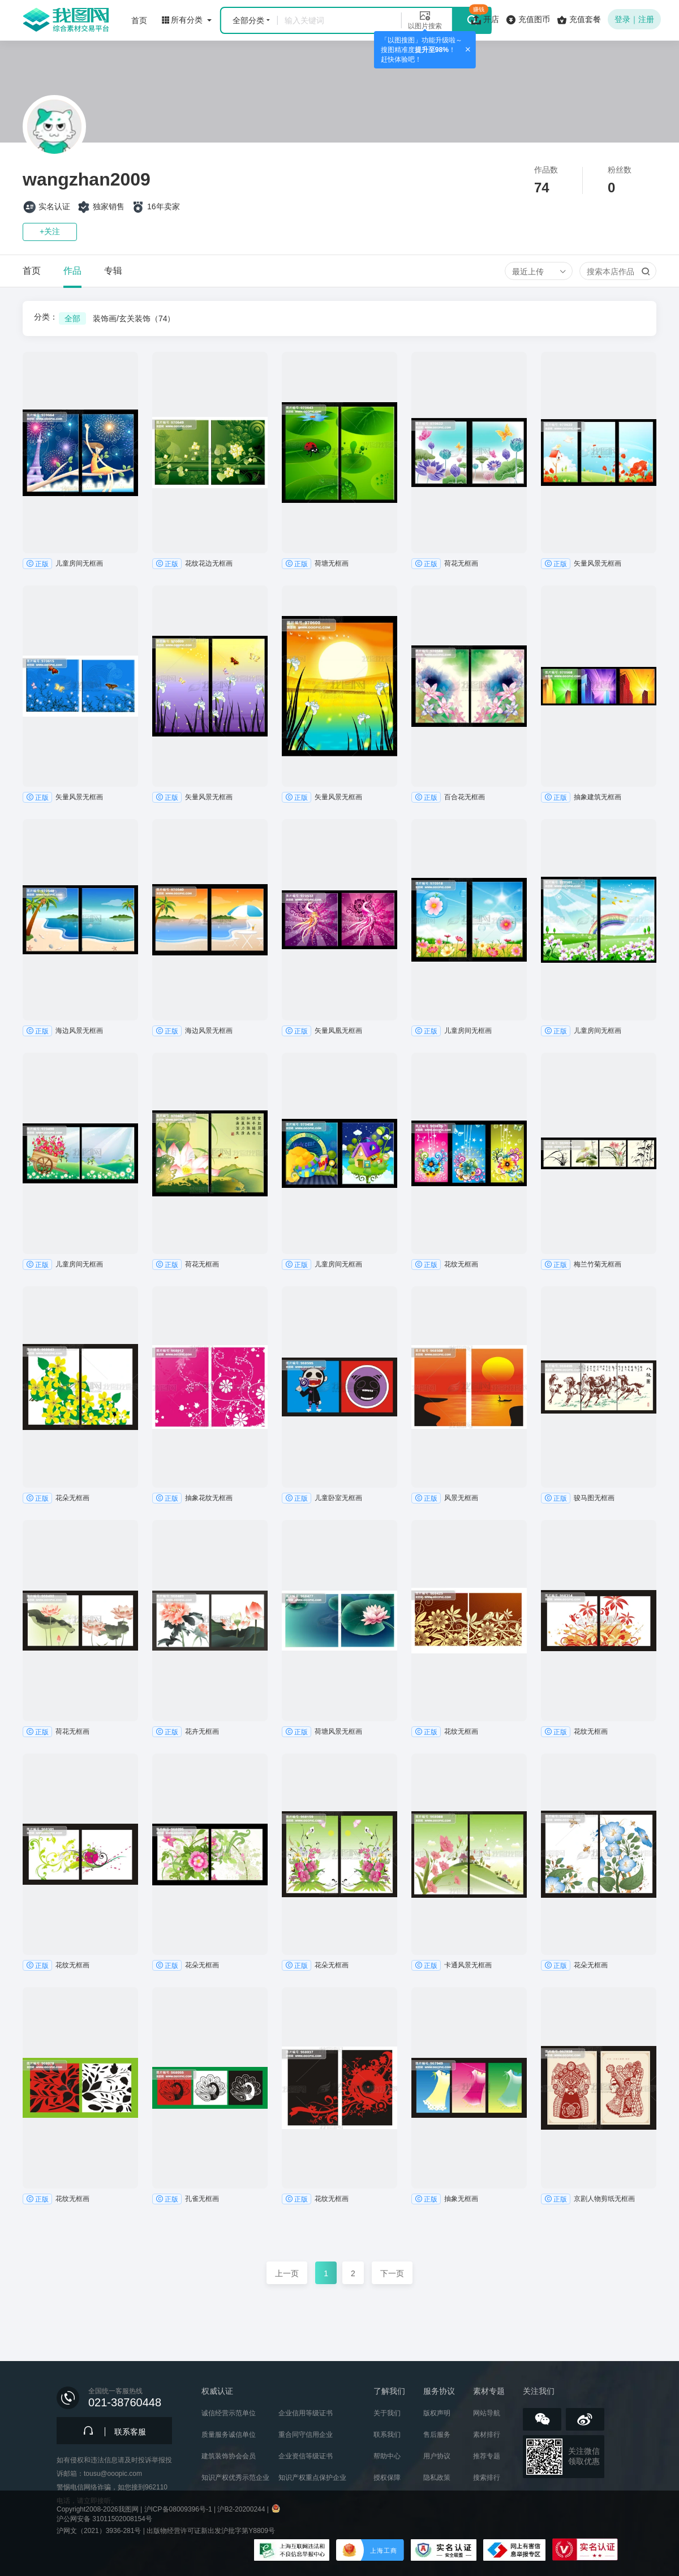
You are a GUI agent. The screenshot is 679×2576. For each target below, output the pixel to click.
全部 (72, 318)
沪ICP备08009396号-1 (178, 2509)
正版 (37, 563)
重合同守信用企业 (305, 2435)
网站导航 (486, 2413)
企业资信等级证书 (305, 2456)
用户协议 (436, 2456)
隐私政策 (436, 2478)
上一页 (287, 2273)
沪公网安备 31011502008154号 (104, 2519)
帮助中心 (387, 2456)
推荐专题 (486, 2456)
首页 (32, 270)
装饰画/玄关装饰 (134, 318)
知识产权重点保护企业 (312, 2478)
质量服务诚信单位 (228, 2435)
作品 (72, 270)
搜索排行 (486, 2478)
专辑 (113, 270)
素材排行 (486, 2435)
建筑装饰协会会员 (228, 2456)
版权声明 (436, 2413)
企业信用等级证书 (305, 2413)
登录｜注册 (634, 19)
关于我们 (387, 2413)
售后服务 (436, 2435)
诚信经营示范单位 (228, 2413)
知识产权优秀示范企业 (235, 2478)
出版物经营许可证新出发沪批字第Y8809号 (211, 2531)
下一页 (392, 2273)
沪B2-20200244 (241, 2509)
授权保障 (387, 2478)
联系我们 (387, 2435)
